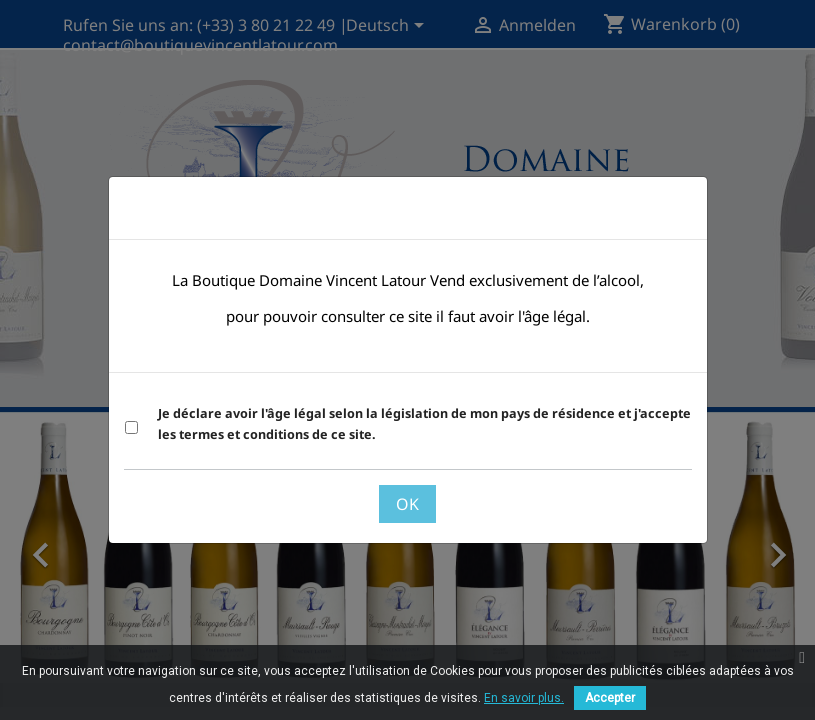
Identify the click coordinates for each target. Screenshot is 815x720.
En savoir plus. (524, 698)
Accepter (610, 698)
